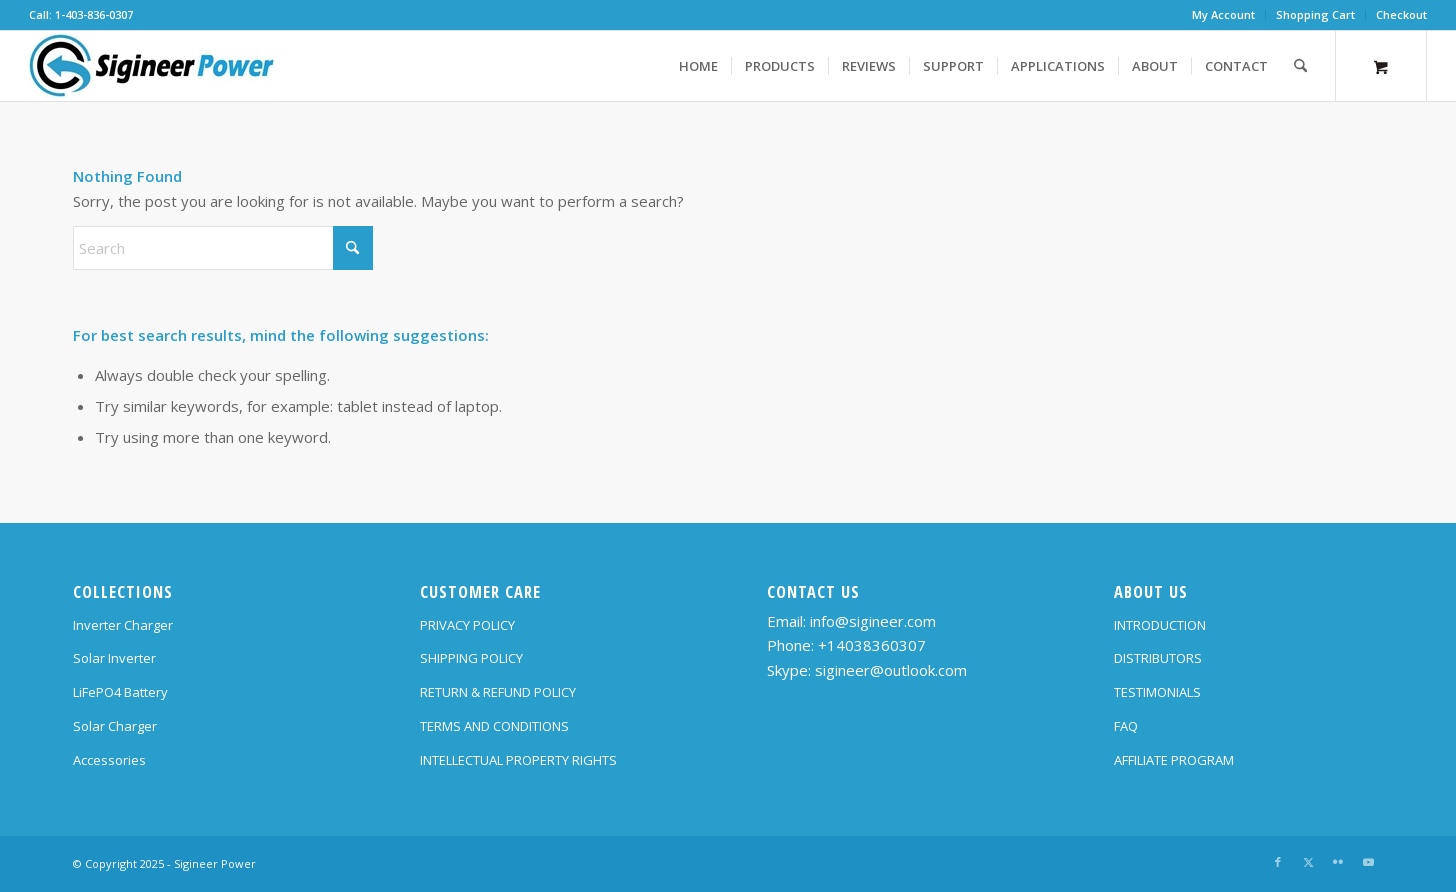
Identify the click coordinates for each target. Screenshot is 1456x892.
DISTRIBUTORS (1158, 658)
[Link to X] (1308, 862)
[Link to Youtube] (1368, 862)
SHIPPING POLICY (471, 658)
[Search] (1300, 66)
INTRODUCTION (1160, 625)
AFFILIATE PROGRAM (1174, 760)
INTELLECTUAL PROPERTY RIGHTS (518, 760)
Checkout (1401, 14)
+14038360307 (872, 645)
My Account (1223, 14)
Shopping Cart (1315, 14)
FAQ (1126, 726)
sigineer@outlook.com (891, 670)
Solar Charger (115, 726)
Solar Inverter (114, 658)
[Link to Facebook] (1278, 862)
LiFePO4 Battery (120, 692)
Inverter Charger (123, 625)
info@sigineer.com (873, 621)
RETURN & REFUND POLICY (498, 692)
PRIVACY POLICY (467, 625)
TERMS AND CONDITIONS (494, 726)
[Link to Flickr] (1338, 862)
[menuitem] (1224, 15)
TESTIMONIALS (1157, 692)
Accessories (109, 760)
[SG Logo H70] (152, 66)
